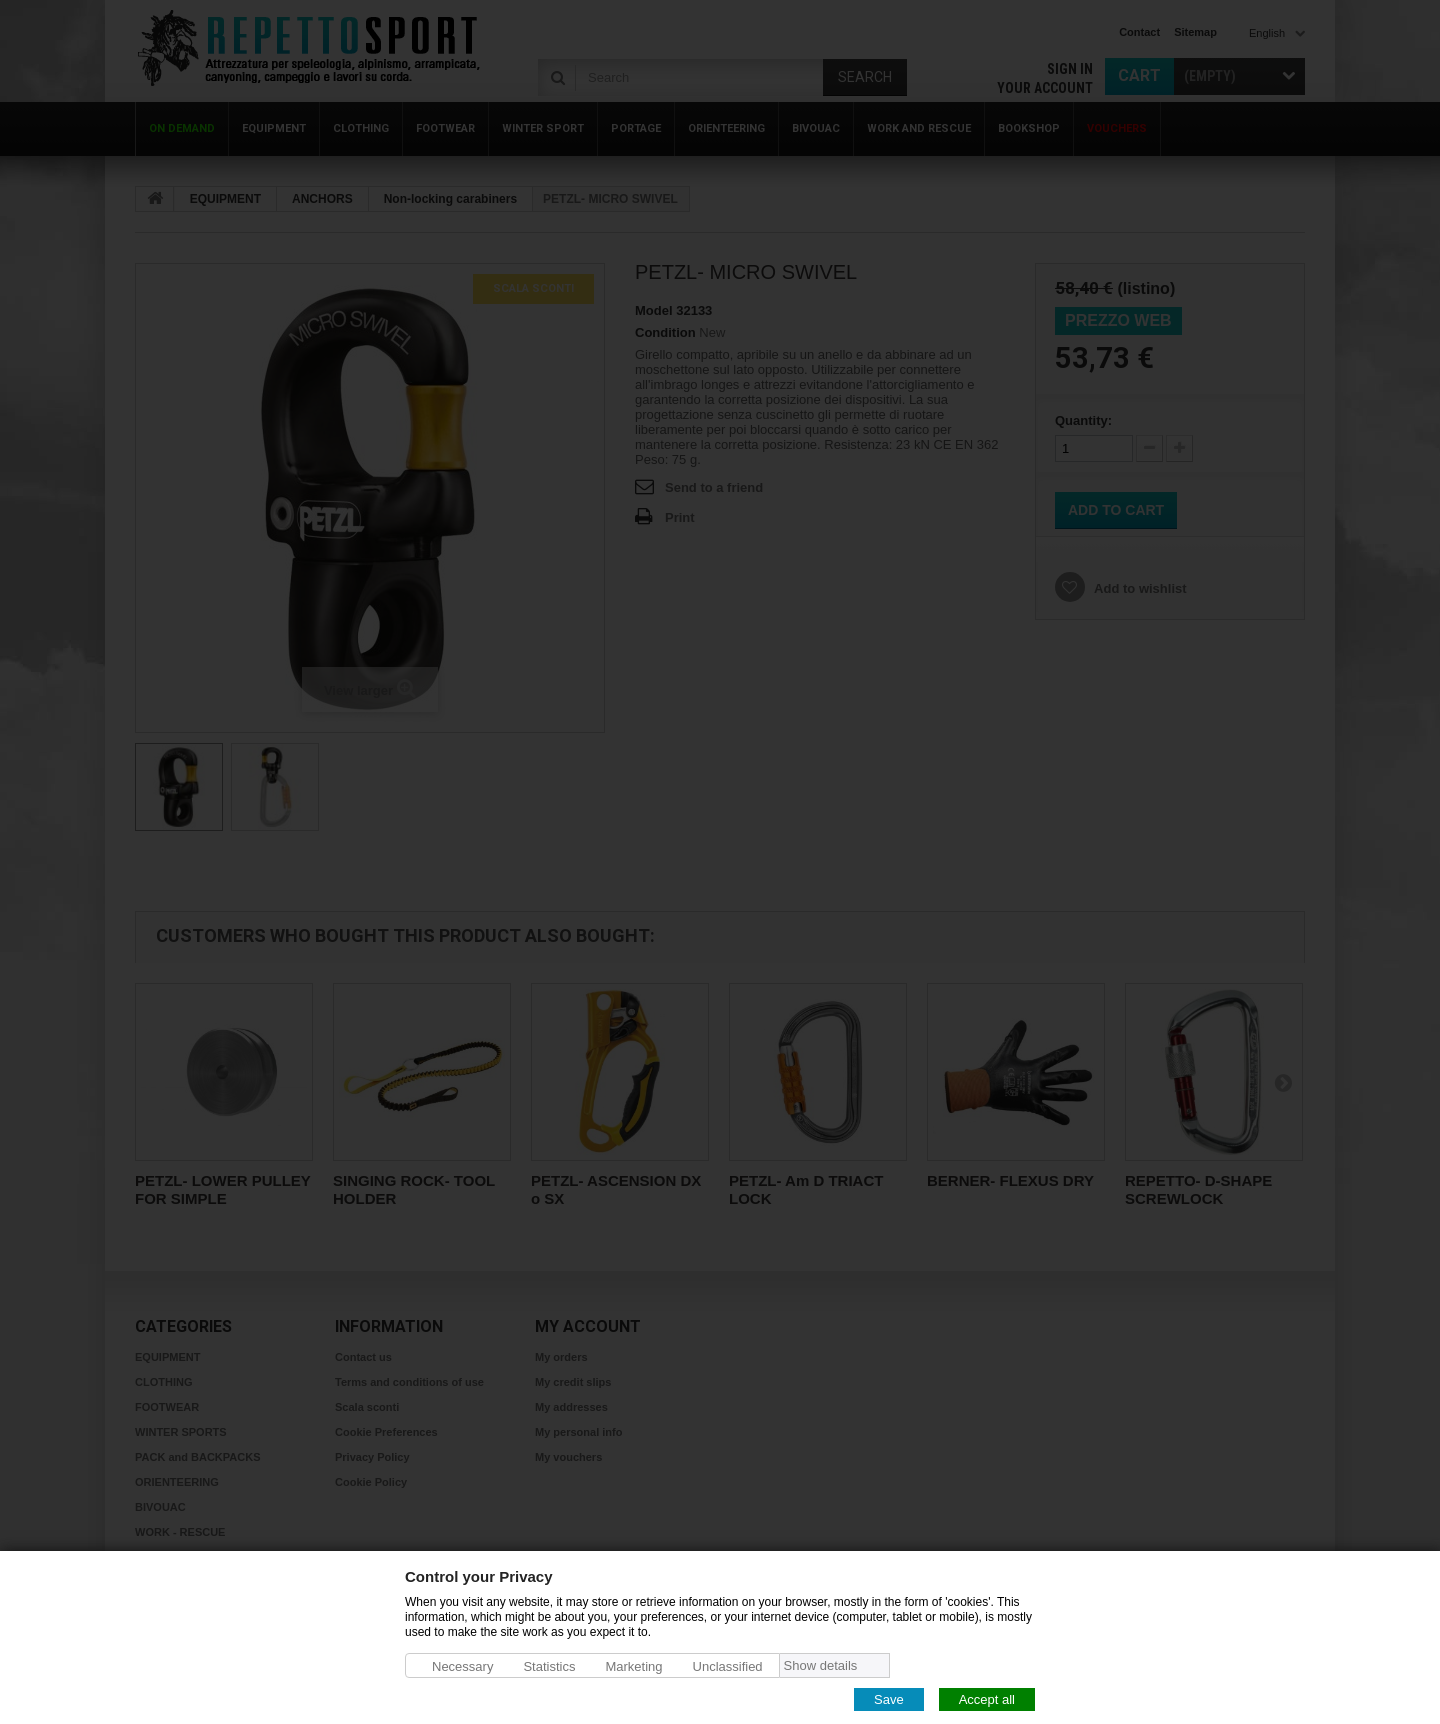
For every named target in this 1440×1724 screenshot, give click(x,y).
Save (889, 1698)
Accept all (987, 1698)
